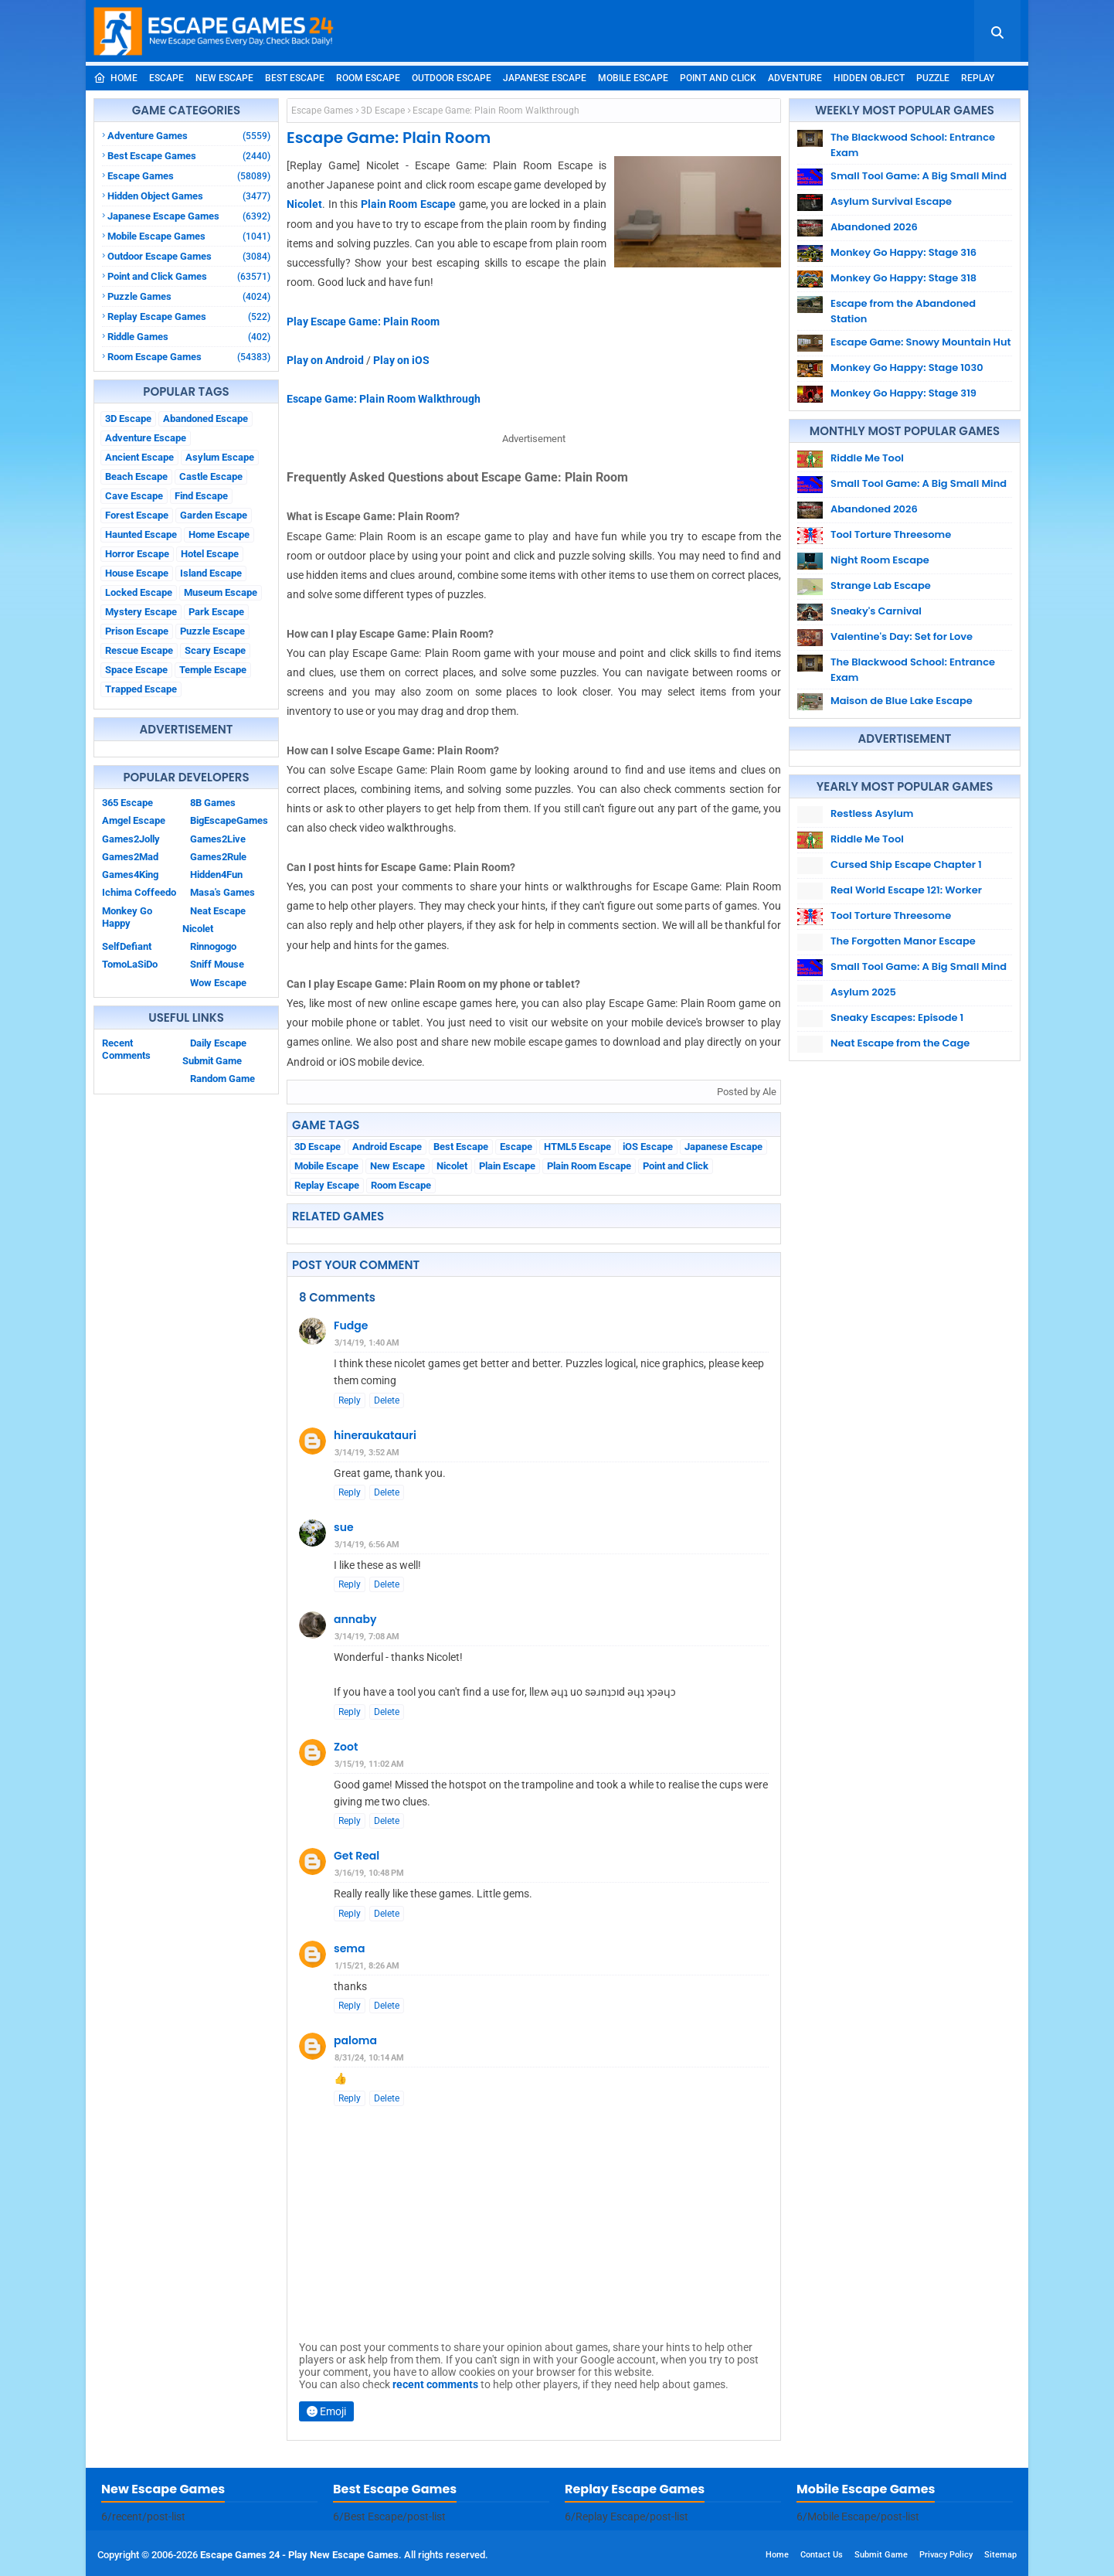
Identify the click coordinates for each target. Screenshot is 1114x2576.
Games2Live (218, 839)
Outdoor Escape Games (188, 256)
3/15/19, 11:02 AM (369, 1764)
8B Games (213, 802)
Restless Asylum (871, 813)
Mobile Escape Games (188, 236)
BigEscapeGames (229, 820)
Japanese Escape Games (188, 216)
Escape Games (188, 176)
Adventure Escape (145, 438)
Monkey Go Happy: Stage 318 (903, 278)
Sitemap (1000, 2555)
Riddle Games (188, 336)
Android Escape (387, 1146)
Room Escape (368, 78)
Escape (166, 78)
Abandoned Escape (205, 418)
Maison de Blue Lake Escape (901, 700)
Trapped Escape (141, 689)
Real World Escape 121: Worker (906, 890)
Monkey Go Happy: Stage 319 (903, 393)
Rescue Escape (139, 650)
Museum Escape (220, 592)
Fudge (351, 1325)
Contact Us (821, 2555)
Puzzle (932, 78)
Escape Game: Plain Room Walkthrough (384, 399)
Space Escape (136, 669)
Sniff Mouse (217, 964)
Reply (349, 1400)
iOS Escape (648, 1146)
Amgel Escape (133, 820)
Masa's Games (222, 892)
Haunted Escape (141, 534)
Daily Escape (218, 1043)
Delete (386, 1400)
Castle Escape (211, 476)
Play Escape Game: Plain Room (363, 321)
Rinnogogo (213, 946)
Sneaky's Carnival (876, 611)
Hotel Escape (210, 554)
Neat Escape (218, 911)
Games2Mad (130, 857)
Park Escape (216, 612)
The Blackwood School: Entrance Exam (912, 145)
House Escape (136, 573)
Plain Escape (507, 1166)
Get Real (356, 1855)
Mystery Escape (141, 612)
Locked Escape (138, 592)
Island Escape (211, 573)
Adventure (795, 78)
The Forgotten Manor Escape (903, 941)
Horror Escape (137, 554)
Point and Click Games (188, 276)
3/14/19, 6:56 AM (367, 1545)
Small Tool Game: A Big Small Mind (918, 175)
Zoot (346, 1746)
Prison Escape (136, 631)
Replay (977, 78)
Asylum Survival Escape (891, 201)
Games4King (130, 874)
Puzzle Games (188, 296)
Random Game (222, 1078)
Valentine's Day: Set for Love (901, 636)
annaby (355, 1619)
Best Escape (294, 78)
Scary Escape (215, 650)
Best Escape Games (188, 156)
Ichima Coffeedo (139, 892)
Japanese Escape (544, 78)
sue (344, 1527)
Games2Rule (218, 857)
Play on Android (325, 360)
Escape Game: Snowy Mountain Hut (920, 342)
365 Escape (127, 802)
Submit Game (212, 1061)
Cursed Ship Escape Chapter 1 (906, 864)
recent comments (435, 2384)
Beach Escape (136, 476)
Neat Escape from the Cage (900, 1043)
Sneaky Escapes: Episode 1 (896, 1017)
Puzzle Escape (212, 631)
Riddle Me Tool (867, 458)
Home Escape (219, 534)
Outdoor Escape (451, 78)
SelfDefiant (126, 946)
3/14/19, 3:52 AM (367, 1453)
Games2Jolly (131, 839)
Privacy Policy (946, 2555)
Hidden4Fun (216, 874)
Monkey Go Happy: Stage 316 (903, 252)
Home (115, 78)
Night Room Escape (879, 560)
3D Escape (128, 418)
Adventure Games (188, 135)
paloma (355, 2040)
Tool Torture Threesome (890, 534)
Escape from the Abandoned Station (903, 311)
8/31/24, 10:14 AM (369, 2058)
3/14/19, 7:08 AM (367, 1637)
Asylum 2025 (863, 992)
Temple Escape (212, 669)
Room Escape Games (188, 356)
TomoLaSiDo (130, 964)
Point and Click (718, 78)
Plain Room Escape (408, 204)
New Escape (224, 78)
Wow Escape (218, 983)
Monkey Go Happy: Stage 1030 (906, 367)
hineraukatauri (375, 1435)
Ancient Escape (139, 457)
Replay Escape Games (188, 316)
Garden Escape (213, 515)
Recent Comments (126, 1049)
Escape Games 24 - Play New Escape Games (299, 2555)
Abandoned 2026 (874, 226)
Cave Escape (134, 496)
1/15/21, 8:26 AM (367, 1966)
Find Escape (201, 496)
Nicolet (197, 928)
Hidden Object (869, 78)
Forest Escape (136, 515)
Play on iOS (401, 360)
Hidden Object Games (188, 196)
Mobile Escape (633, 78)
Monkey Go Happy (127, 917)
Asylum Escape (219, 457)
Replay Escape (326, 1185)
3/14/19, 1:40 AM (367, 1343)
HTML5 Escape (577, 1146)
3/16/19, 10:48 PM (369, 1873)
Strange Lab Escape (880, 585)
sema (349, 1948)
